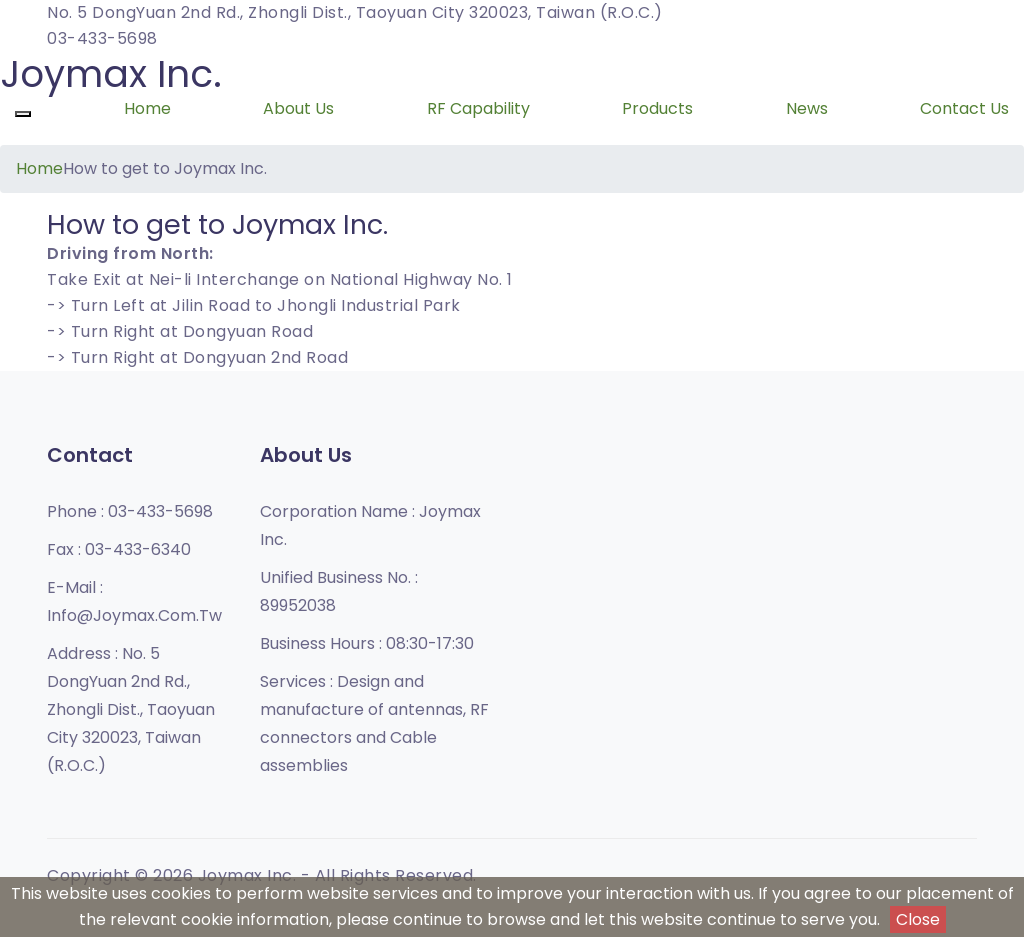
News (807, 108)
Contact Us (964, 108)
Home (147, 108)
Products (657, 108)
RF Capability (478, 108)
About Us (298, 108)
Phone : (130, 511)
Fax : (119, 549)
